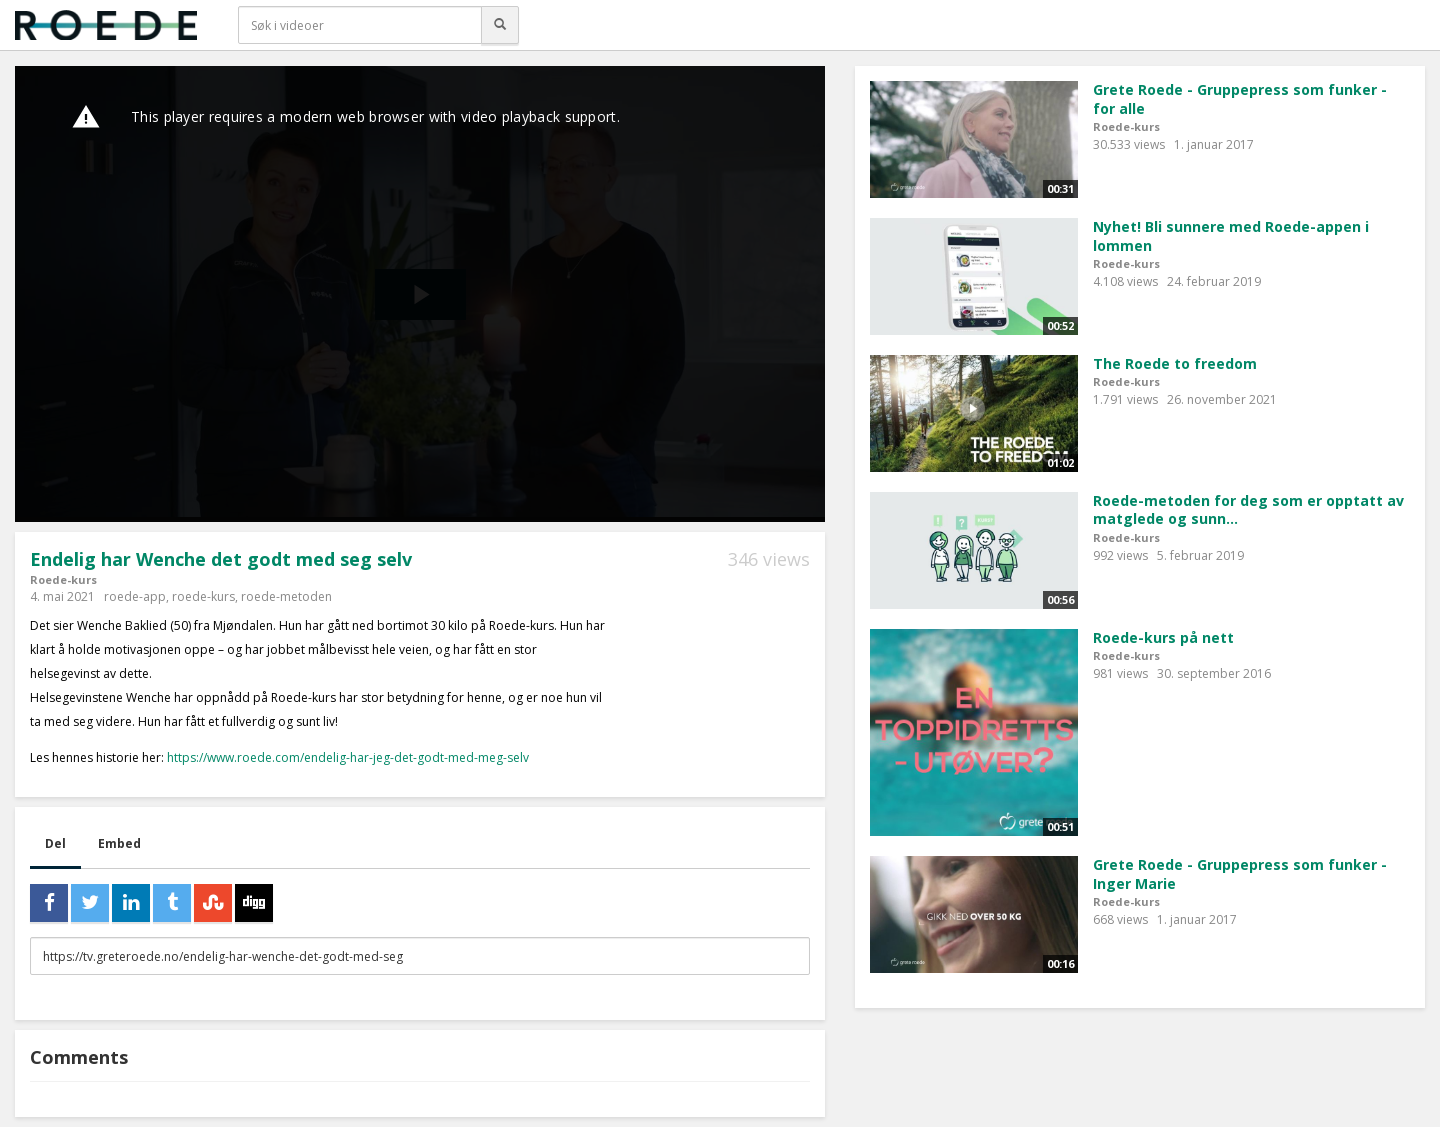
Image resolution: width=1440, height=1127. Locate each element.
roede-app (135, 596)
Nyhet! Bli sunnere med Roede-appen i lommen (1231, 236)
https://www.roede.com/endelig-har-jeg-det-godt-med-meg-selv (348, 757)
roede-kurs (203, 596)
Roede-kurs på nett (1163, 637)
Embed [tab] (119, 843)
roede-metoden (286, 596)
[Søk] (500, 25)
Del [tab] (55, 843)
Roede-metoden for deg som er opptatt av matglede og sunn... (1248, 510)
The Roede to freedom (1175, 363)
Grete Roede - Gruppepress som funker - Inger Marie (1240, 874)
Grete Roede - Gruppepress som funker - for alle (1240, 99)
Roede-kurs (63, 579)
